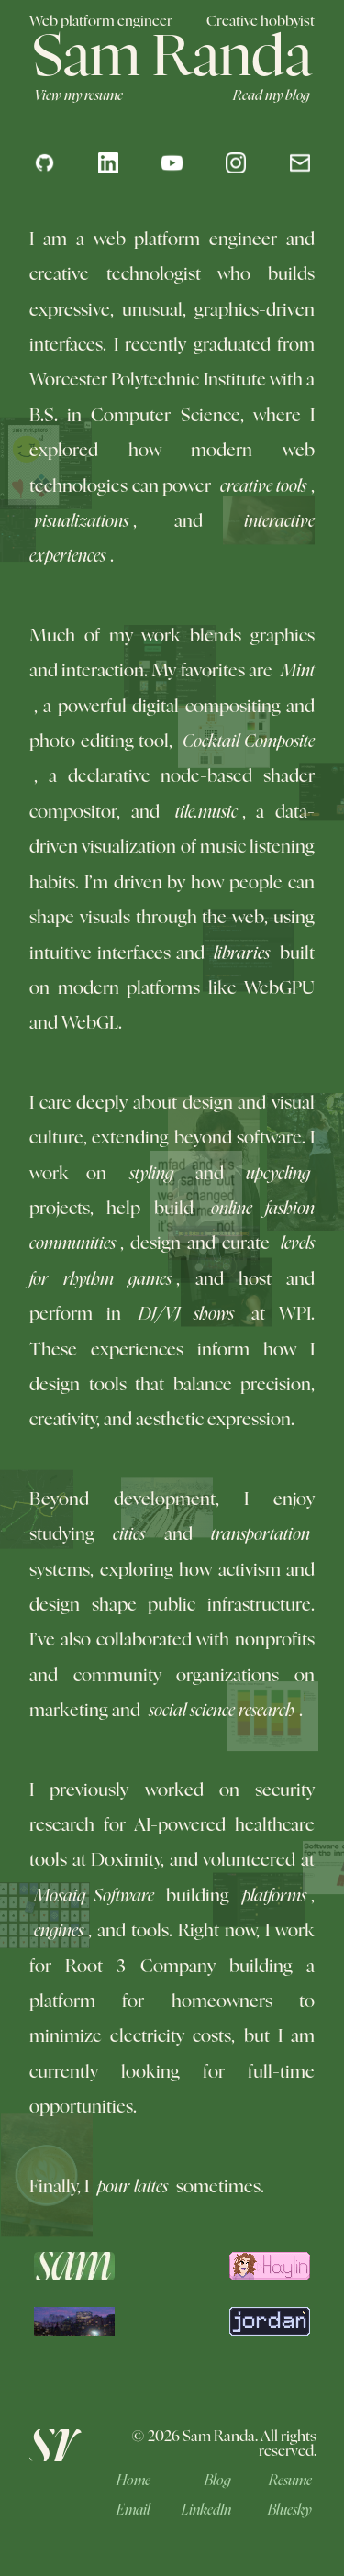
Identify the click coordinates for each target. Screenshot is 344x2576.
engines (58, 1931)
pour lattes (130, 2187)
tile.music (208, 811)
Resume (290, 2480)
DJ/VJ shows (189, 1314)
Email (133, 2510)
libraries (241, 953)
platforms (272, 1896)
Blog (218, 2480)
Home (133, 2480)
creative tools (261, 486)
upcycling (275, 1174)
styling (153, 1174)
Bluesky (290, 2510)
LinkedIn (206, 2510)
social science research (224, 1711)
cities (131, 1533)
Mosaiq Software (96, 1895)
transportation (258, 1534)
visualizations (78, 521)
